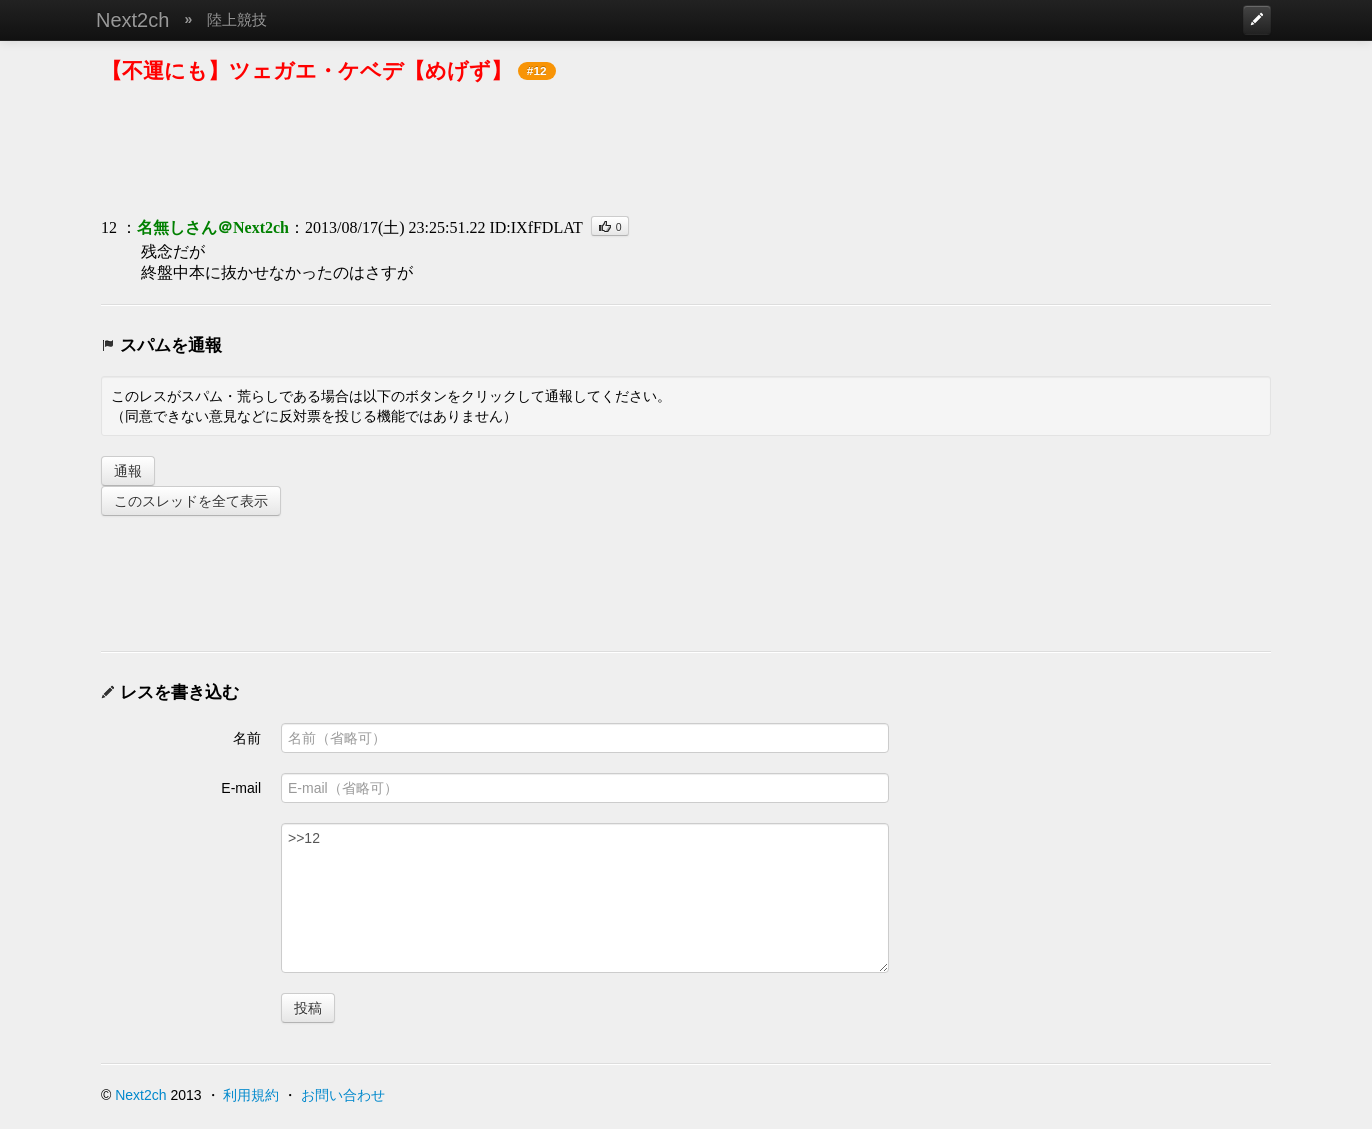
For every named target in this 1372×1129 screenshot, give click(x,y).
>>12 (585, 898)
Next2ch (132, 20)
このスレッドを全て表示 (191, 501)
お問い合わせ (343, 1095)
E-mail (241, 788)
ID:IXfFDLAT (535, 227)
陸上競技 (237, 19)
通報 (128, 471)
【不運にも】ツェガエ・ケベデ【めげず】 (306, 70)
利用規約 (251, 1095)
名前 (247, 738)
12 (109, 227)
